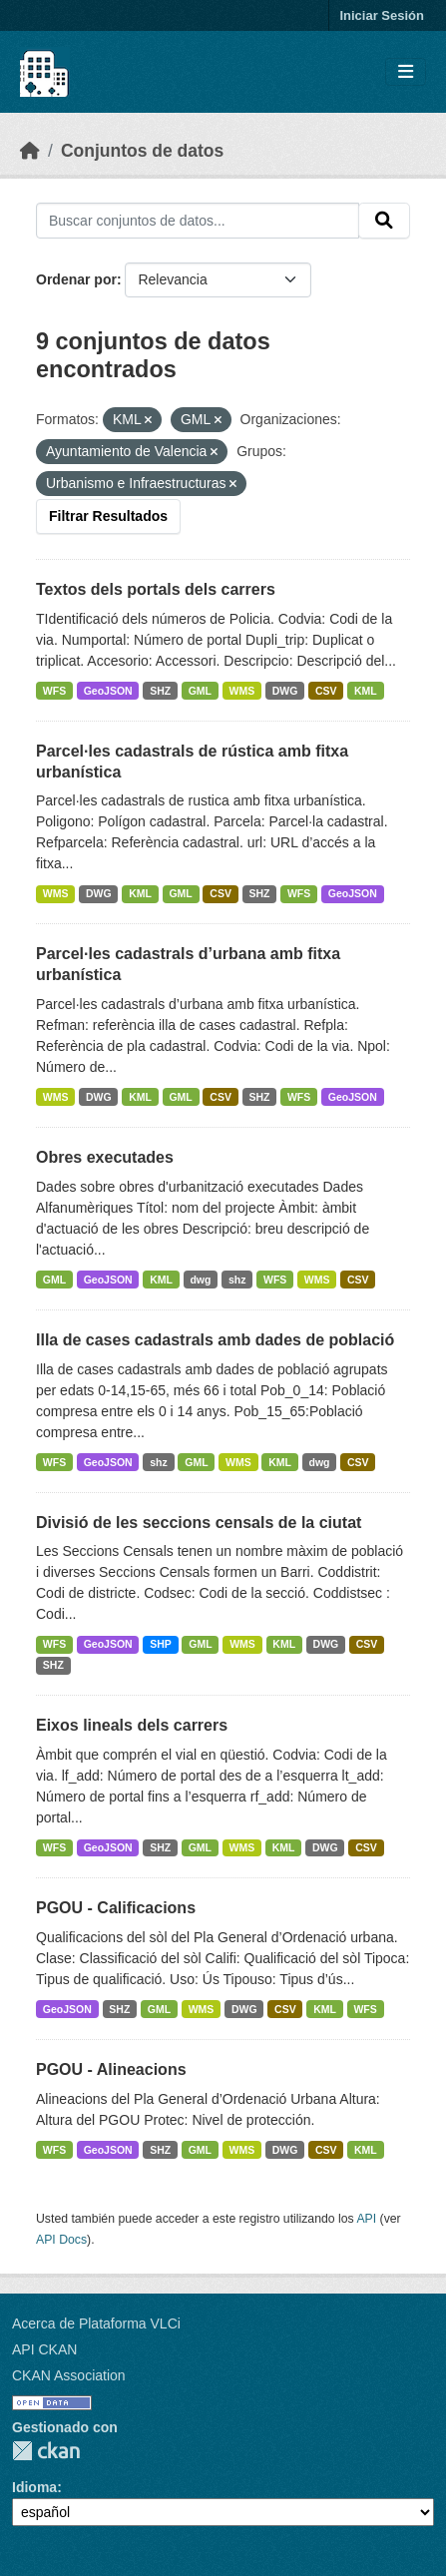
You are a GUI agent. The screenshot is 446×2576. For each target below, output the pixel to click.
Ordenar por (76, 279)
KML (365, 691)
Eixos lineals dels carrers (131, 1725)
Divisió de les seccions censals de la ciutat (198, 1522)
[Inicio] (30, 151)
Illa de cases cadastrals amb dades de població (215, 1339)
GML (200, 691)
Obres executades (105, 1157)
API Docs (61, 2240)
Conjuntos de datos (142, 151)
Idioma (34, 2487)
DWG (285, 691)
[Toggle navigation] (405, 72)
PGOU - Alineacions (111, 2069)
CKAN (46, 2450)
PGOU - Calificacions (116, 1907)
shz (237, 1280)
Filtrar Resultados (108, 516)
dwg (200, 1280)
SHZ (160, 691)
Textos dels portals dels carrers (155, 589)
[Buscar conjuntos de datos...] (197, 221)
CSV (326, 691)
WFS (54, 691)
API (366, 2219)
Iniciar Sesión (381, 15)
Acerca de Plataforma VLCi (96, 2323)
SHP (161, 1644)
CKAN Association (69, 2375)
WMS (242, 691)
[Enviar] (384, 221)
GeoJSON (108, 691)
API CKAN (44, 2349)
